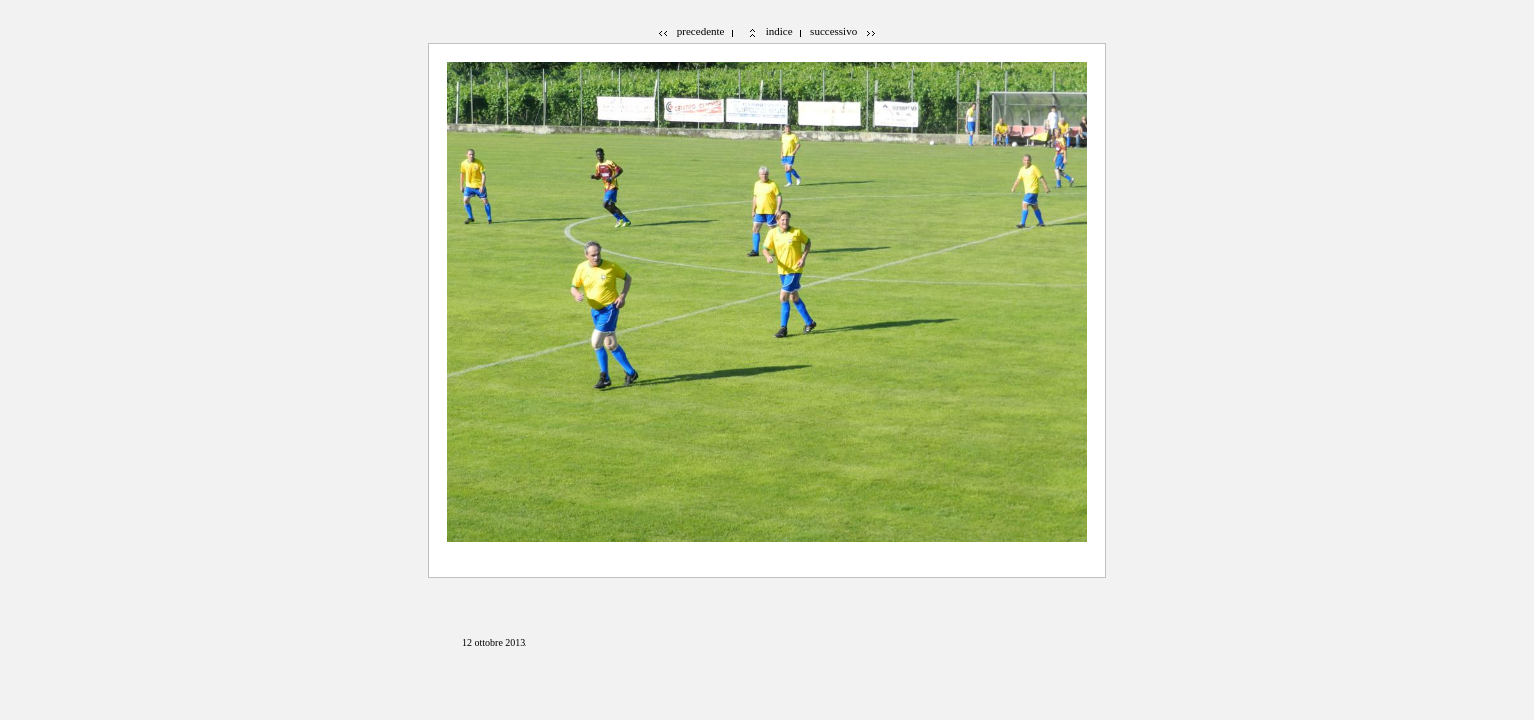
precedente (701, 31)
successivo (833, 31)
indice (779, 31)
